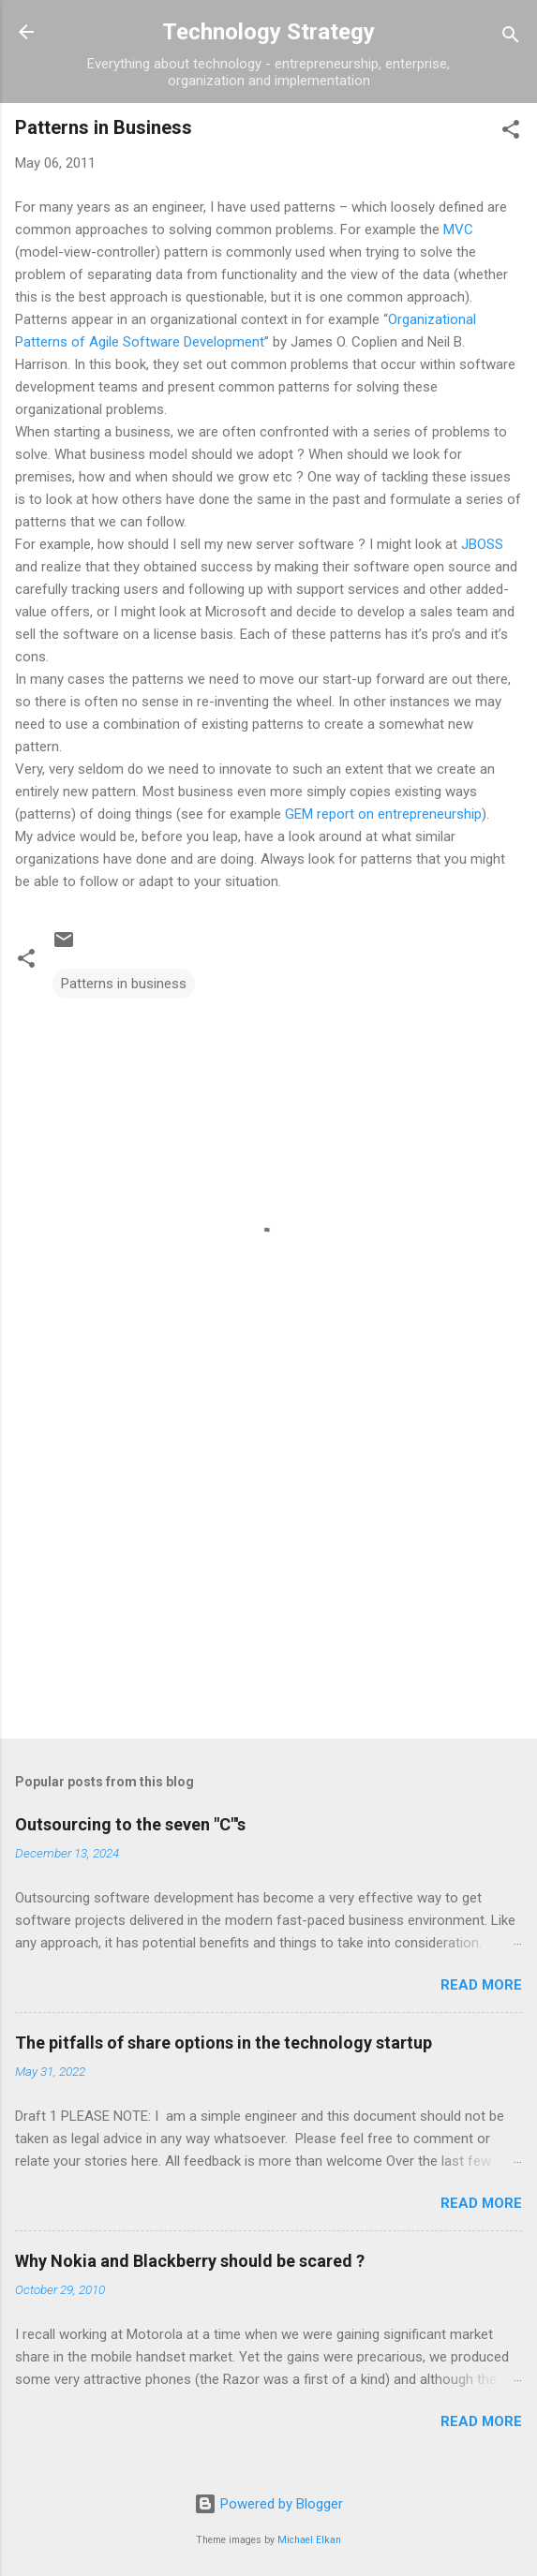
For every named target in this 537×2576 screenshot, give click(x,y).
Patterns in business (123, 983)
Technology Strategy (268, 32)
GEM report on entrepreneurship (383, 814)
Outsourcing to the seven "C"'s (130, 1824)
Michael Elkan (309, 2540)
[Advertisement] (268, 1577)
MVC (458, 229)
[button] (511, 132)
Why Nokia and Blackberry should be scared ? (190, 2261)
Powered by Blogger (268, 2503)
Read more (481, 1984)
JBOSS (482, 544)
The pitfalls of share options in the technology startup (223, 2042)
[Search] (511, 38)
